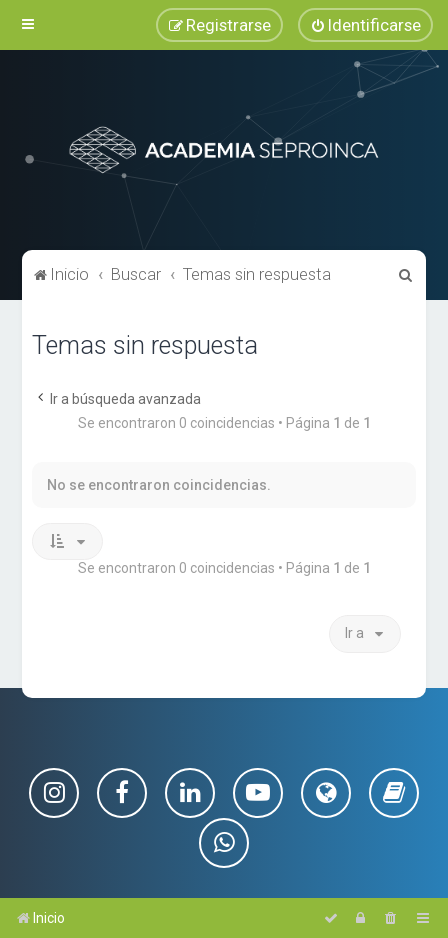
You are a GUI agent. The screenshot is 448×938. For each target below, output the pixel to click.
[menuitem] (365, 25)
